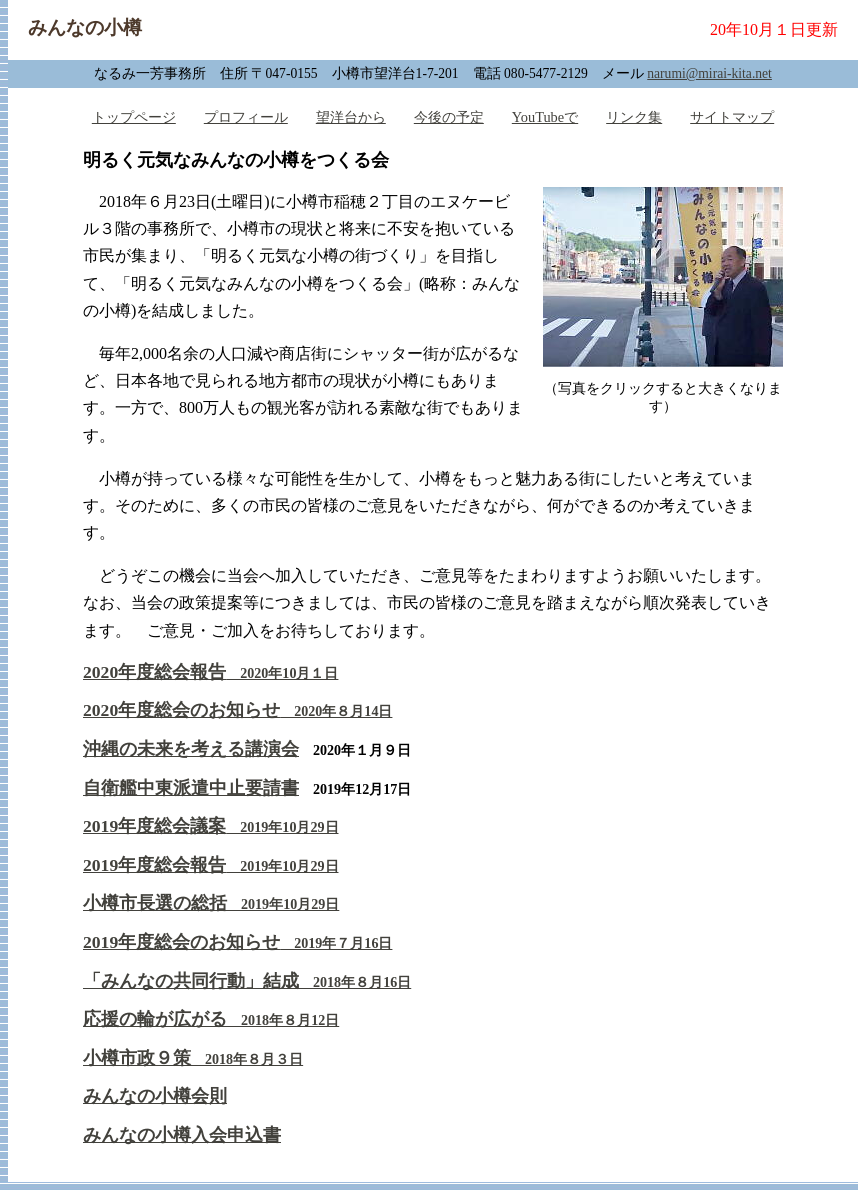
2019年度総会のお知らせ (237, 942)
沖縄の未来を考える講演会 (191, 749)
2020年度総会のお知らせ (237, 710)
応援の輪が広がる (211, 1019)
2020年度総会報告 (210, 672)
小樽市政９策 (193, 1058)
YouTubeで (545, 117)
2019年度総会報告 (211, 865)
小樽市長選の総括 (211, 903)
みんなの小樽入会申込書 (182, 1135)
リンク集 (634, 117)
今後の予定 (449, 117)
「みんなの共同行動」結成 (247, 981)
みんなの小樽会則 (155, 1096)
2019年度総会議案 (211, 826)
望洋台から (351, 117)
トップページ (134, 117)
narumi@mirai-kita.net (709, 73)
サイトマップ (732, 117)
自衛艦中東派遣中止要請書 (191, 788)
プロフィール (246, 117)
